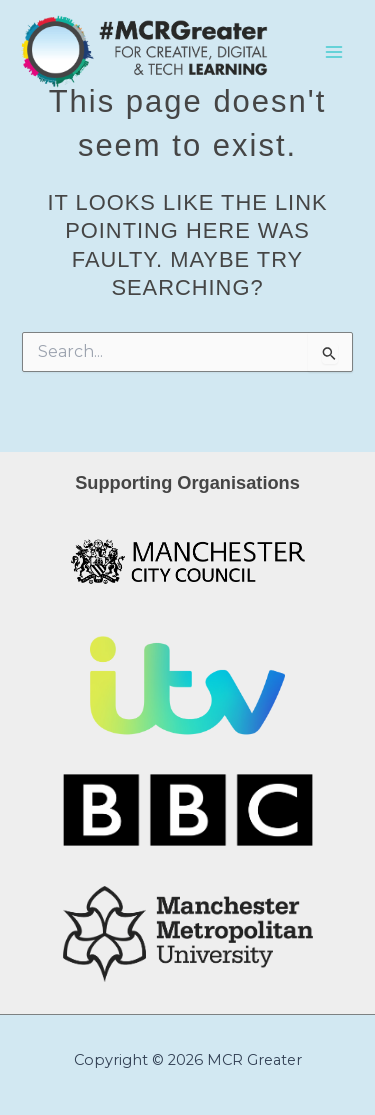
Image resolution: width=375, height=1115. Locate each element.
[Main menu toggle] (334, 52)
